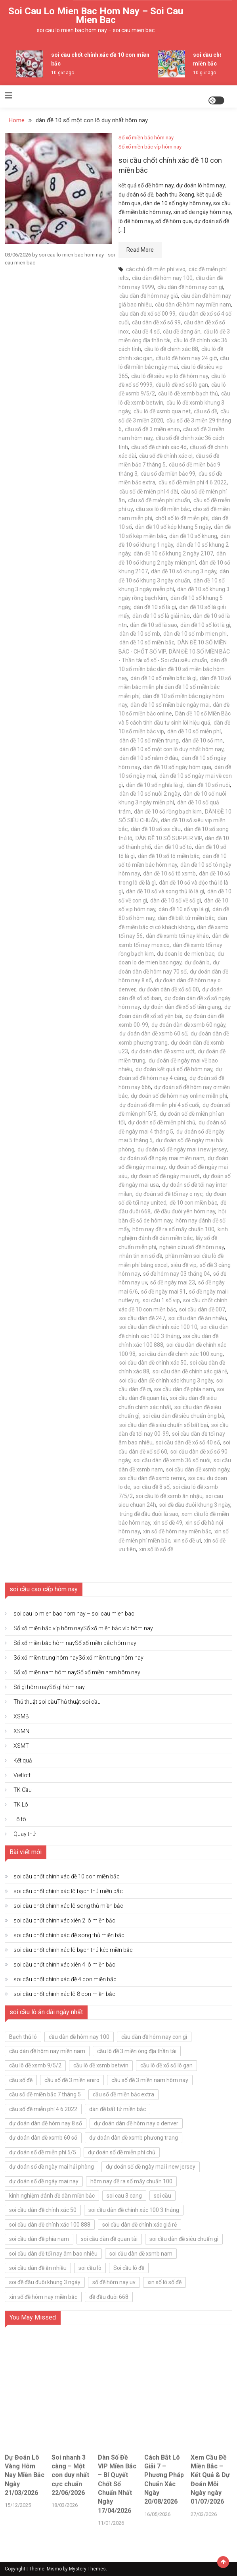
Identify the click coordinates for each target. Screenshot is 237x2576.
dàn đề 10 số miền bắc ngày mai (170, 705)
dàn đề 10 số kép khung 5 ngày (173, 527)
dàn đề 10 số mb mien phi (195, 634)
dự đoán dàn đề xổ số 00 (169, 989)
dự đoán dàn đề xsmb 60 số (153, 1033)
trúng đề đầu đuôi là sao (148, 1514)
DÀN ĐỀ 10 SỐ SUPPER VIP (169, 838)
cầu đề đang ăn (182, 331)
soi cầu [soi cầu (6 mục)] (162, 2195)
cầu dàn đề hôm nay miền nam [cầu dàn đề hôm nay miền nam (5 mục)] (47, 2051)
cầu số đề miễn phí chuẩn (159, 500)
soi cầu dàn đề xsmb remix (152, 1478)
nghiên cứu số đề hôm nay (191, 1247)
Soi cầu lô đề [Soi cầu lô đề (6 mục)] (128, 2268)
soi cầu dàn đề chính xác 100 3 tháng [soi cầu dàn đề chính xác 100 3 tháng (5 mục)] (133, 2210)
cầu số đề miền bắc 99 (168, 473)
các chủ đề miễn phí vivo (155, 269)
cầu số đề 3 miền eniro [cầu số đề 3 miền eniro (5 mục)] (71, 2080)
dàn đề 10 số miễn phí (194, 731)
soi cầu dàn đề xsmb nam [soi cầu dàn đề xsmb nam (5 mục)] (140, 2253)
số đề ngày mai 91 (163, 1291)
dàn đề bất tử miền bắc (186, 918)
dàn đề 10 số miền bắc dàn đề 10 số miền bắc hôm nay (172, 669)
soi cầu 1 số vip (161, 1300)
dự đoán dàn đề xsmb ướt (163, 1051)
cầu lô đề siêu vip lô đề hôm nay (169, 376)
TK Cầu (22, 1790)
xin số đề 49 (167, 1522)
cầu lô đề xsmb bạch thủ (188, 393)
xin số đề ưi (187, 1540)
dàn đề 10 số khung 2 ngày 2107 (173, 553)
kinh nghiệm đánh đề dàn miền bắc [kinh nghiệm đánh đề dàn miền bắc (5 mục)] (52, 2195)
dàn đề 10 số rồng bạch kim (168, 811)
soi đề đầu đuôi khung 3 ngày (194, 1505)
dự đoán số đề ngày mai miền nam (162, 1158)
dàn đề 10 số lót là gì (205, 625)
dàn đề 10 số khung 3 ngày (183, 571)
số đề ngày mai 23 (172, 1282)
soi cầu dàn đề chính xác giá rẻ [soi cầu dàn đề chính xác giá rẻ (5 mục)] (139, 2224)
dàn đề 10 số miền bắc (146, 642)
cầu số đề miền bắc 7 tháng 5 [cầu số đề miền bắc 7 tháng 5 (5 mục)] (45, 2094)
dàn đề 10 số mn (202, 740)
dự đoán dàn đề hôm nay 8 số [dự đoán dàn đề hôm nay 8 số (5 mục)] (45, 2123)
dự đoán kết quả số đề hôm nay (174, 1069)
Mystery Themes (87, 2569)
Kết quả (22, 1760)
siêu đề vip (184, 1265)
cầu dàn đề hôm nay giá (148, 296)
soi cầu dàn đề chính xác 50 (153, 1362)
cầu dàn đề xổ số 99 (156, 322)
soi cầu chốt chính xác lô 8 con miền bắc (64, 1994)
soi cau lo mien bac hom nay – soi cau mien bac (95, 15)
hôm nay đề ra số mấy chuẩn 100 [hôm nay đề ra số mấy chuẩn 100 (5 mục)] (131, 2181)
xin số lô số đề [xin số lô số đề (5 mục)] (164, 2282)
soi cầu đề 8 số (152, 1487)
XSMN (21, 1731)
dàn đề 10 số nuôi (208, 785)
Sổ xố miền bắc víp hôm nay (150, 147)
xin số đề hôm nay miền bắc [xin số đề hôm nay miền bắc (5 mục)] (43, 2297)
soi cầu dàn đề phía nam (184, 1389)
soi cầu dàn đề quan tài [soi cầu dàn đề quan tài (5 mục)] (109, 2239)
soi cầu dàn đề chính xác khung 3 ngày (166, 1380)
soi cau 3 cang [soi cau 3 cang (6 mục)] (124, 2195)
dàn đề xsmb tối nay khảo (177, 936)
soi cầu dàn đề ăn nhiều (197, 1318)
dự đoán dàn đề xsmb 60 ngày (188, 1025)
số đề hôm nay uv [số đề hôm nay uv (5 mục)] (114, 2282)
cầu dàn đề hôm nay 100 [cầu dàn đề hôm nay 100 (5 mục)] (79, 2037)
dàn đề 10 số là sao (153, 625)
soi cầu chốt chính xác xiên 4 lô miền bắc (64, 1964)
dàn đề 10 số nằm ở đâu (148, 758)
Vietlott (22, 1775)
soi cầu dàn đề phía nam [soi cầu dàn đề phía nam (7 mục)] (39, 2239)
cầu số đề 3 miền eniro (152, 429)
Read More (140, 250)
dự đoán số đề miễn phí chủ (161, 1122)
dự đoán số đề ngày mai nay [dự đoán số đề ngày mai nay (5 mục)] (43, 2181)
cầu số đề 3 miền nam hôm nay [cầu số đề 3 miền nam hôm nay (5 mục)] (149, 2080)
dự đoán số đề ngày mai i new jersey (182, 1149)
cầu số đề (205, 411)
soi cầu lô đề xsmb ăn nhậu (169, 1496)
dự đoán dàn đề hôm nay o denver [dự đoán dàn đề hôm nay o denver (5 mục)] (136, 2123)
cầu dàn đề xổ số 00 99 (147, 313)
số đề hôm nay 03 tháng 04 (176, 1274)
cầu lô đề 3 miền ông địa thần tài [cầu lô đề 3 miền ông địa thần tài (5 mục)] (136, 2051)
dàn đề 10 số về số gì (175, 900)
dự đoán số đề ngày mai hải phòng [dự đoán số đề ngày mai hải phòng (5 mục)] (51, 2166)
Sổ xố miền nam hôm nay (76, 1672)
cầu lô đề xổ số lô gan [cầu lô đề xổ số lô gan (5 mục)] (166, 2065)
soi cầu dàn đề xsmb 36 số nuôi (172, 1460)
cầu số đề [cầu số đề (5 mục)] (20, 2080)
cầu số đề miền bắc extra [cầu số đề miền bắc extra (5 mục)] (123, 2094)
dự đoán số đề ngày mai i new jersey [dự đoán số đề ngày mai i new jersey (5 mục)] (150, 2166)
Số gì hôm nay (49, 1687)
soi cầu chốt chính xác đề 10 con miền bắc (66, 1876)
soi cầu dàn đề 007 (202, 1309)
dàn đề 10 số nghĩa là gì (154, 785)
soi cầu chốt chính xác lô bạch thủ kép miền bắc (73, 1950)
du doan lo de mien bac (185, 954)
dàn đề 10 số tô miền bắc (168, 856)
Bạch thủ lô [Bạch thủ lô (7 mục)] (23, 2037)
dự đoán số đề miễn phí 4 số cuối (159, 1105)
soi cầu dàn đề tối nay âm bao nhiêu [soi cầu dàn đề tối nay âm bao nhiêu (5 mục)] (53, 2253)
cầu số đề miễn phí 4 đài (148, 491)
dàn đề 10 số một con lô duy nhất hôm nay (171, 749)
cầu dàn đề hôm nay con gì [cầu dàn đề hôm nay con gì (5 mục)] (154, 2037)
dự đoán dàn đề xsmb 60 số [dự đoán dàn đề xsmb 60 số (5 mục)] (43, 2137)
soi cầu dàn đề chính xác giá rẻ (190, 1371)
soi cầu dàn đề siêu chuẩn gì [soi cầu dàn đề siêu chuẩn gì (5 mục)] (183, 2239)
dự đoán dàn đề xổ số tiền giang (182, 1007)
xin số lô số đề (156, 1549)
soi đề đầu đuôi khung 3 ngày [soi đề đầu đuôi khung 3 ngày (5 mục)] (44, 2282)
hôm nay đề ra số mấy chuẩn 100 (173, 1229)
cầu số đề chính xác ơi (166, 456)
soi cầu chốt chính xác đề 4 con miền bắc (65, 1979)
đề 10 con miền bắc (193, 1202)
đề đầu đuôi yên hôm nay (184, 1211)
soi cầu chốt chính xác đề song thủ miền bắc (68, 1935)
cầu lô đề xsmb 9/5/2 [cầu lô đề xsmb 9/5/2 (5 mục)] (35, 2065)
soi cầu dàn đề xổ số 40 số (188, 1442)
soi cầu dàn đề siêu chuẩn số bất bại (163, 1425)
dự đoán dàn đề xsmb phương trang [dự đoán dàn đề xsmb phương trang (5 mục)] (133, 2137)
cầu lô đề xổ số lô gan (182, 385)
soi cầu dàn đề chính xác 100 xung (181, 1354)
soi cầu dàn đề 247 (142, 1318)
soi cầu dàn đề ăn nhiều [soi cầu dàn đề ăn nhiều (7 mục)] (38, 2268)
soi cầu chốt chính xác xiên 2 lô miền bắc (64, 1920)
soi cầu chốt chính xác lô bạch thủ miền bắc (68, 1891)
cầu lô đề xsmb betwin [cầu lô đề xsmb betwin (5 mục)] (100, 2065)
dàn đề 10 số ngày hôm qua (177, 767)
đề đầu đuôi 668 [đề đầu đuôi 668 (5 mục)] (108, 2297)
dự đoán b (197, 962)
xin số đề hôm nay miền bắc (177, 1531)
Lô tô (19, 1819)
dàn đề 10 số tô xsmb (169, 873)
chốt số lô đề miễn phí (181, 518)
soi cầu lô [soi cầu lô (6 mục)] (89, 2268)
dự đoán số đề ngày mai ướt (165, 1176)
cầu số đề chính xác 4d (159, 447)
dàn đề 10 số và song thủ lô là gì (165, 891)
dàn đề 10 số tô (173, 847)
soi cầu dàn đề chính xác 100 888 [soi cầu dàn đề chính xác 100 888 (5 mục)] (49, 2224)
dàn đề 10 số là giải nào (161, 616)
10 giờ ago (62, 73)
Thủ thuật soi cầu (57, 1702)
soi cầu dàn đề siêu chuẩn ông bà (183, 1416)
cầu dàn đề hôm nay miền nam (193, 304)
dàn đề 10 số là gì (155, 607)
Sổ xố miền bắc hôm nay (146, 138)
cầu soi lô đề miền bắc (163, 509)
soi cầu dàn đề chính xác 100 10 (158, 1327)
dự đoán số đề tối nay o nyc (169, 1194)
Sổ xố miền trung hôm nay (78, 1657)
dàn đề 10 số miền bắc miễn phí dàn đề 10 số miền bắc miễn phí (174, 687)
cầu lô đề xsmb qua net (162, 411)
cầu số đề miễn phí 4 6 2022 (193, 482)
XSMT (21, 1746)
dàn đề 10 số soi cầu (156, 829)
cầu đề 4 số (146, 331)
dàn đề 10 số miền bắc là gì (163, 678)
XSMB (21, 1716)
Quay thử (24, 1834)
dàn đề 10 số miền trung (149, 740)
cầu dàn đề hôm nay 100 (162, 278)
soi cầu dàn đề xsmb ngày (197, 1469)
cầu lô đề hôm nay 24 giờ (186, 358)
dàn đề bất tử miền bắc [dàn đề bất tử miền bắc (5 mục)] (117, 2109)
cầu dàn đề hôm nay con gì (190, 287)
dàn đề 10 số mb (139, 634)
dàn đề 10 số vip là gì (184, 909)
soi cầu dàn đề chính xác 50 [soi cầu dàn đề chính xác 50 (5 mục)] (42, 2210)
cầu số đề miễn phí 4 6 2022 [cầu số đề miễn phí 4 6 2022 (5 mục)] (43, 2109)
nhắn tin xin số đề (140, 1256)
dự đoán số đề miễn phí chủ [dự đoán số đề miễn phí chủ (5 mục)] (121, 2152)
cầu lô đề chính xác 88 (171, 349)
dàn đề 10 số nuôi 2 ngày (149, 794)
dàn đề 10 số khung (193, 536)
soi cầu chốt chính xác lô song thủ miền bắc (68, 1906)
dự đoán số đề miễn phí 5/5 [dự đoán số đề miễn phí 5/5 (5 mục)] (42, 2152)
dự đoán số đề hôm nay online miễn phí (179, 1096)
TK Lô (20, 1804)
